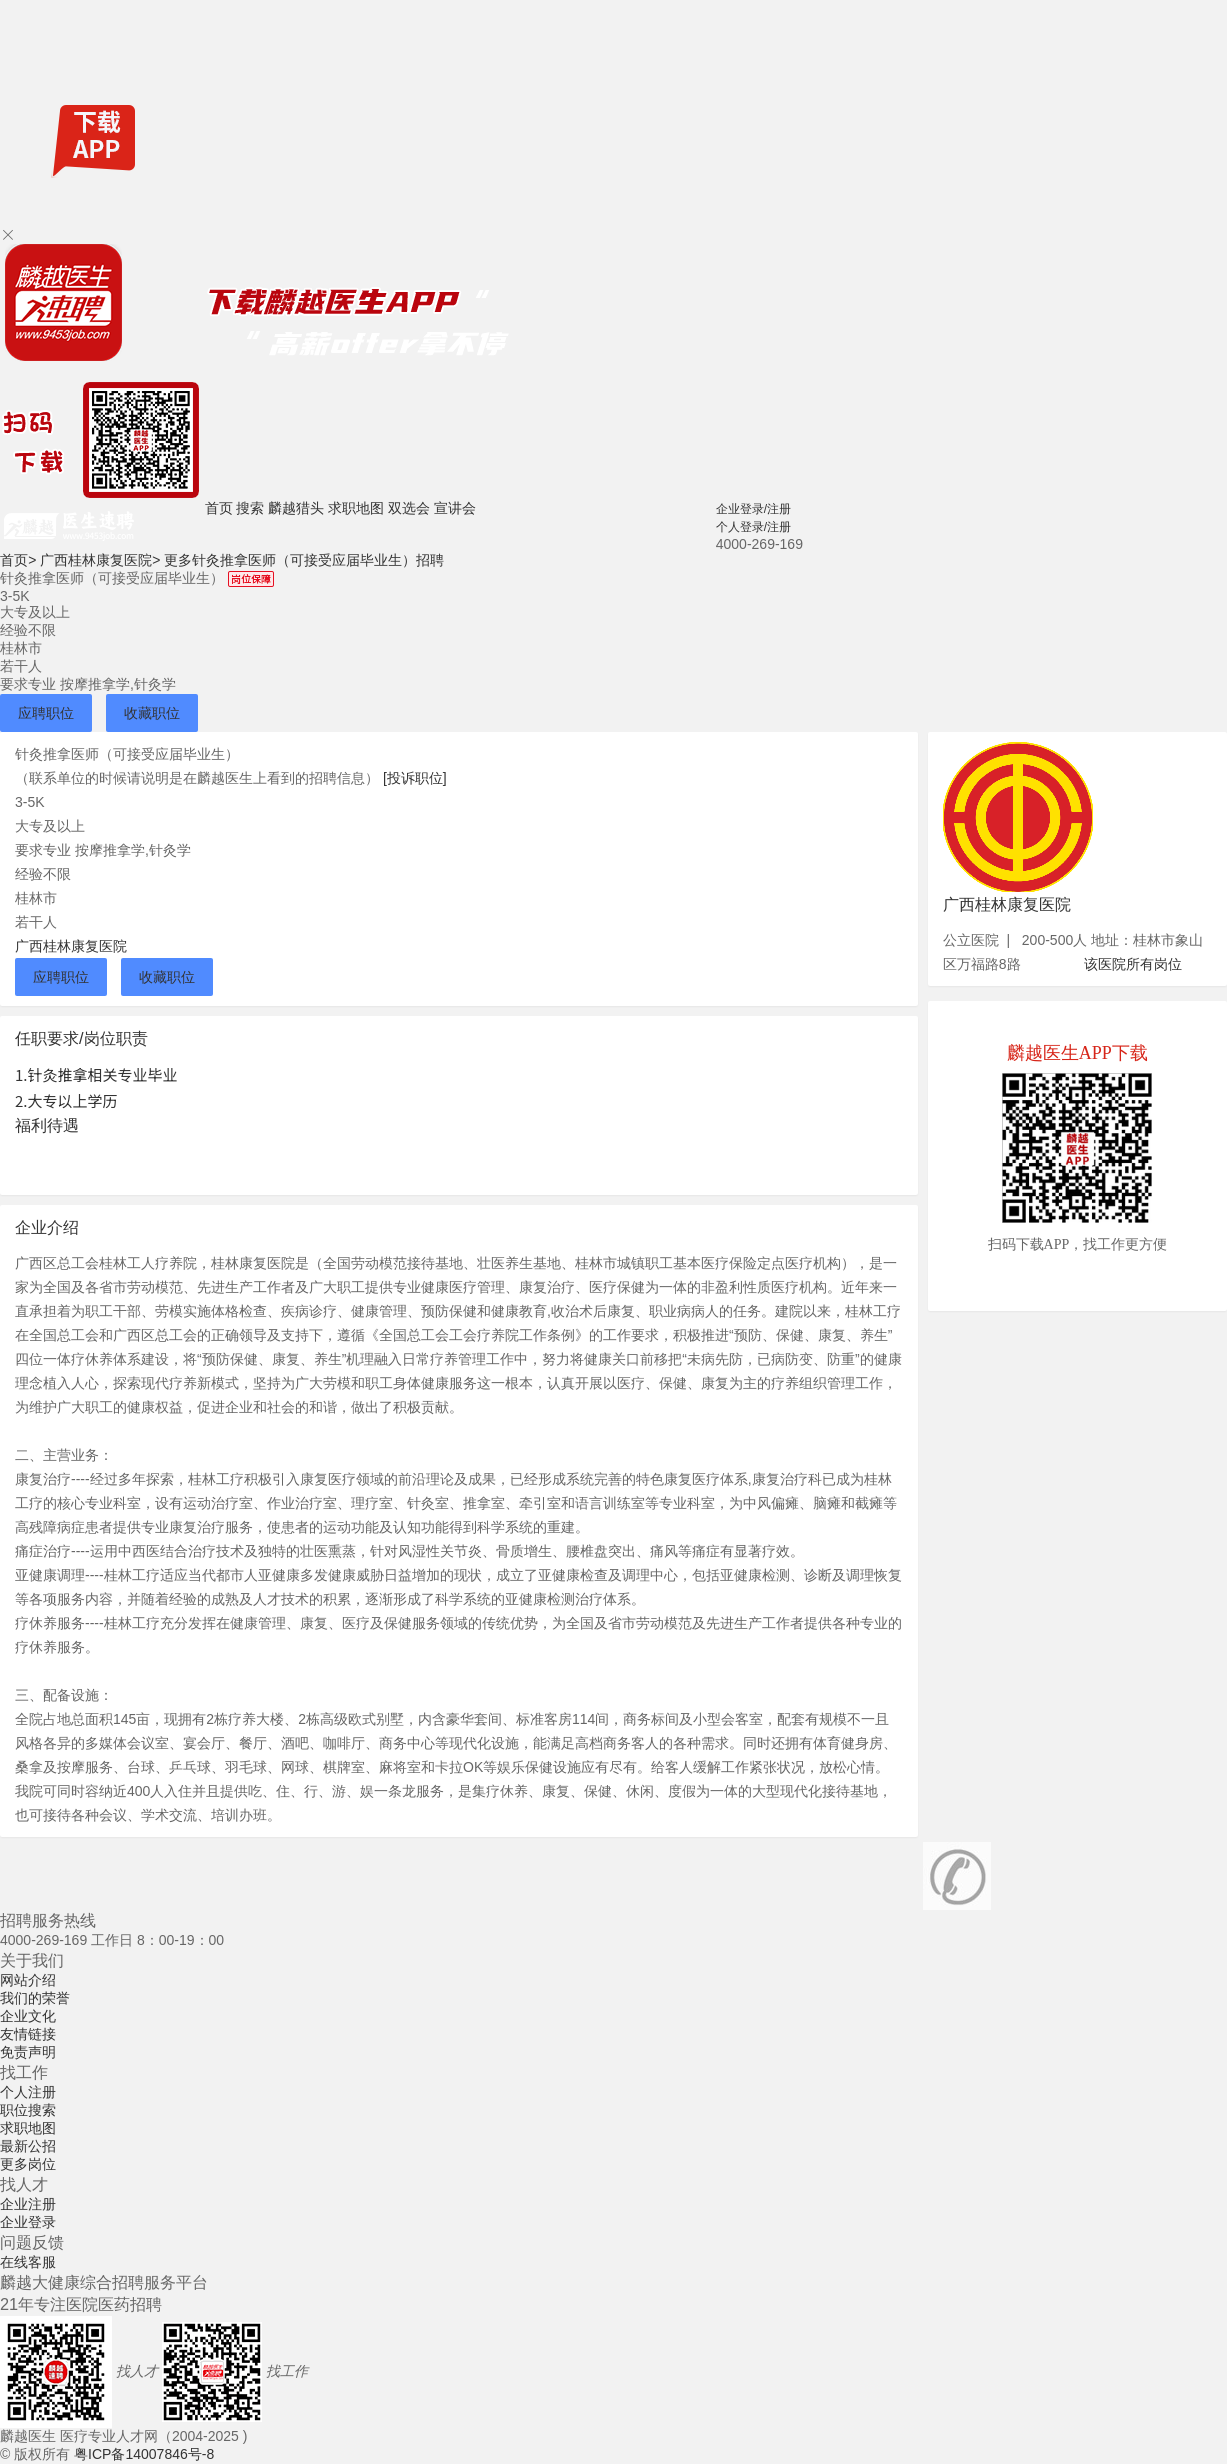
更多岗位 (28, 2164)
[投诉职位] (415, 778)
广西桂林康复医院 (100, 560)
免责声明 (28, 2052)
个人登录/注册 (753, 527)
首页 (219, 508)
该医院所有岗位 (1133, 964)
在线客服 (28, 2262)
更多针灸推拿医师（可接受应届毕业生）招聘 (304, 560)
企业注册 (28, 2204)
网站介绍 (28, 1980)
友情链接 (28, 2034)
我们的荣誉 (35, 1998)
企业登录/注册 (753, 509)
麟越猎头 (296, 508)
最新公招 (28, 2146)
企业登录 (28, 2222)
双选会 (409, 508)
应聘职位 (46, 713)
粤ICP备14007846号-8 (144, 2454)
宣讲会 (455, 508)
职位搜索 (28, 2110)
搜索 (250, 508)
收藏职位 (152, 713)
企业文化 (28, 2016)
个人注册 (28, 2092)
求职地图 (356, 508)
